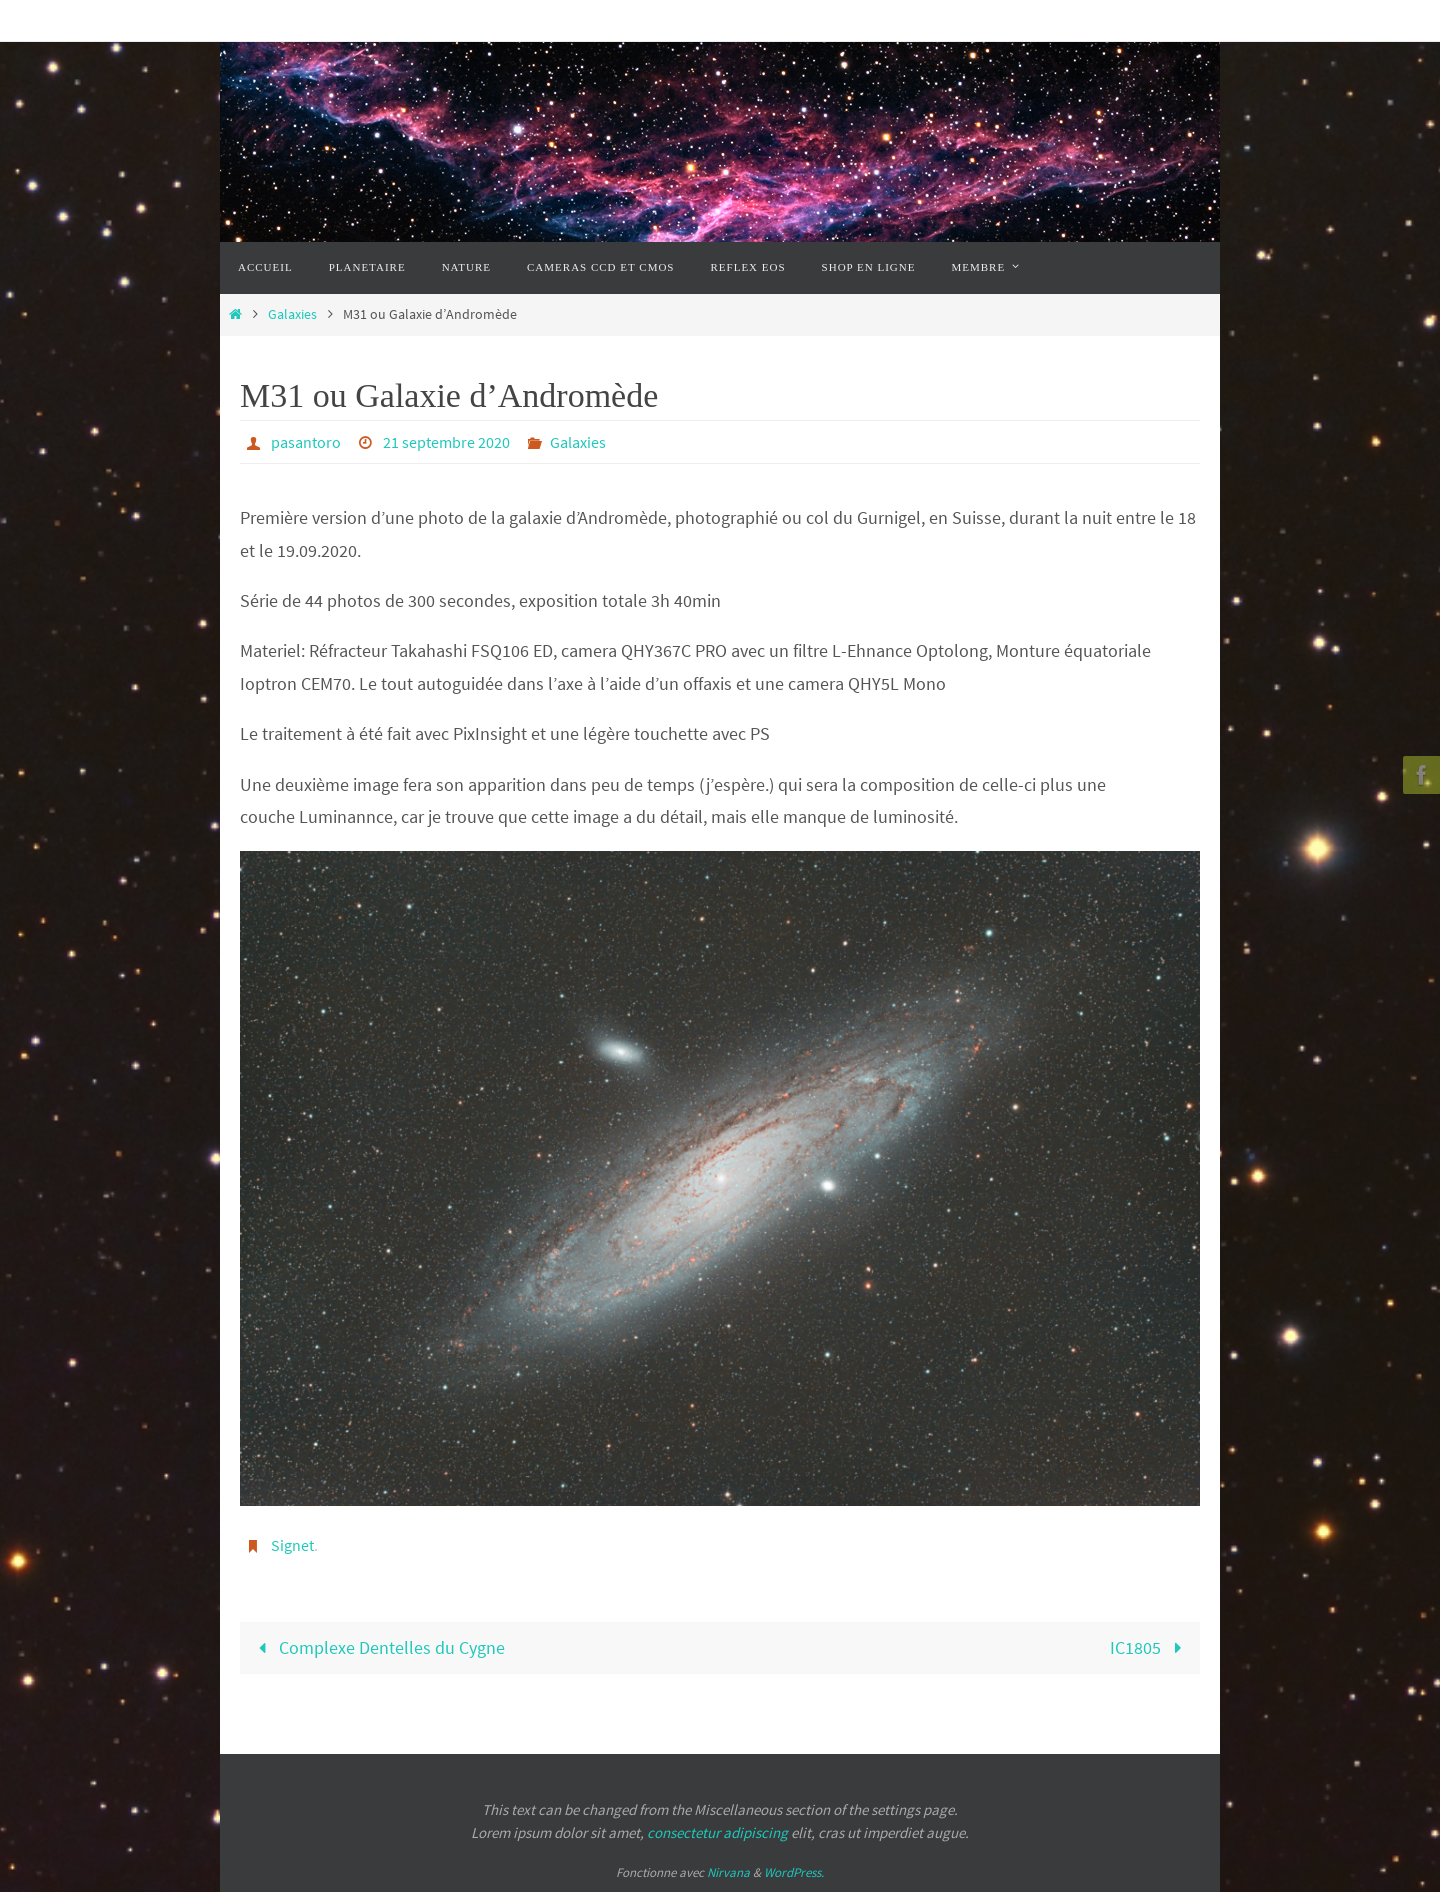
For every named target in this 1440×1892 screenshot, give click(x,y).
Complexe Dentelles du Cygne (377, 1647)
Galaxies (292, 314)
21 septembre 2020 (446, 442)
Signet (292, 1545)
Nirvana (728, 1872)
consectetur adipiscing (717, 1832)
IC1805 (1150, 1647)
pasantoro (306, 442)
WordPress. (794, 1872)
